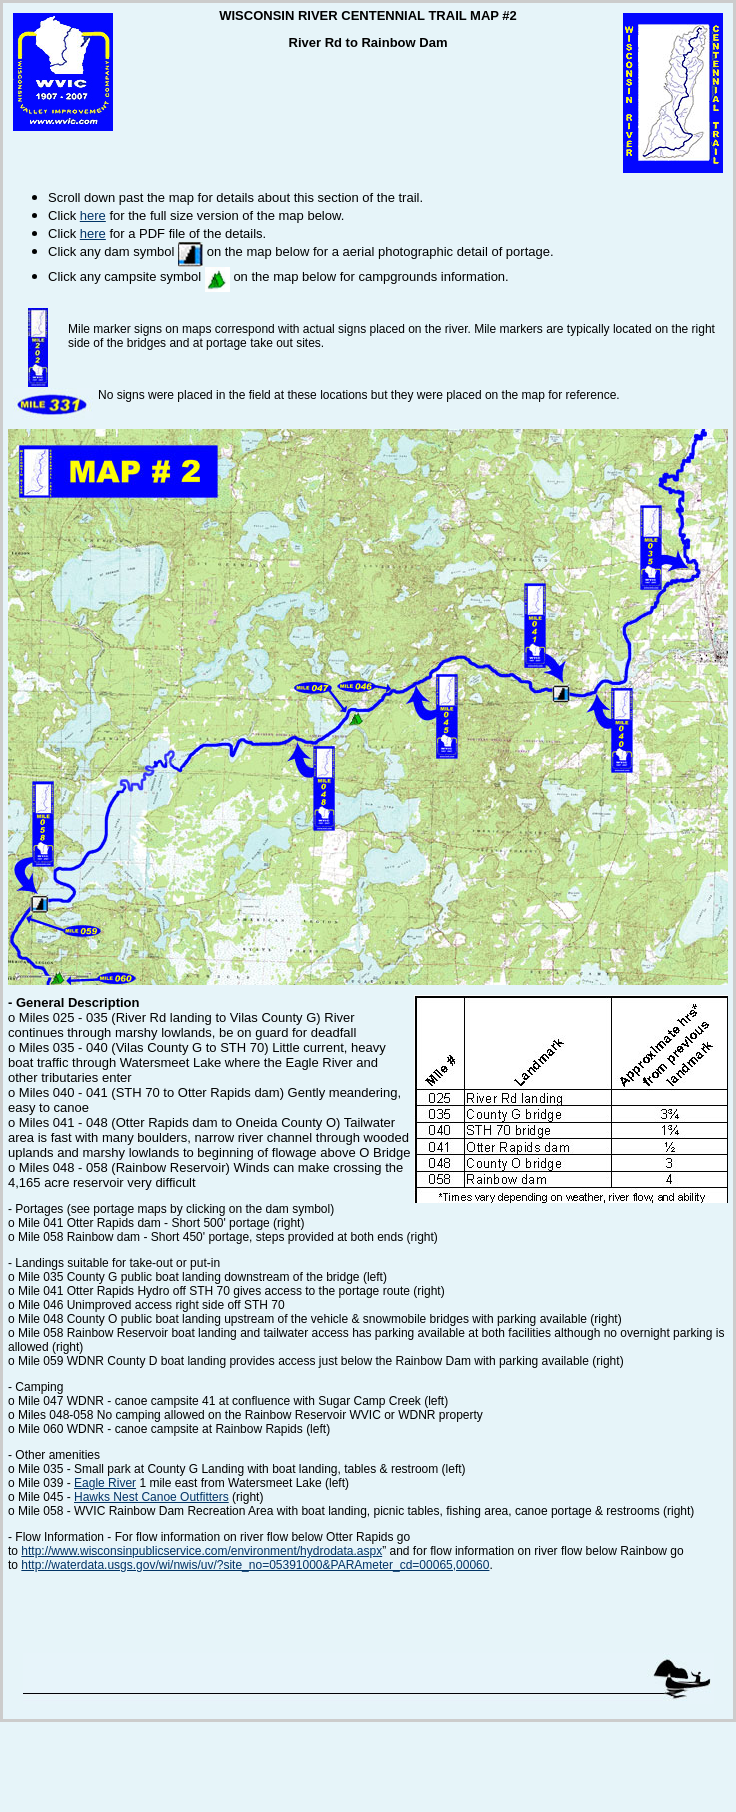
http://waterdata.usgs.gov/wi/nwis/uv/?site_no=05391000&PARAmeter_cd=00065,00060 (255, 1565)
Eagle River (105, 1483)
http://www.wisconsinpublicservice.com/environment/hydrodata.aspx (201, 1551)
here (93, 215)
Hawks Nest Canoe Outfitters (151, 1497)
